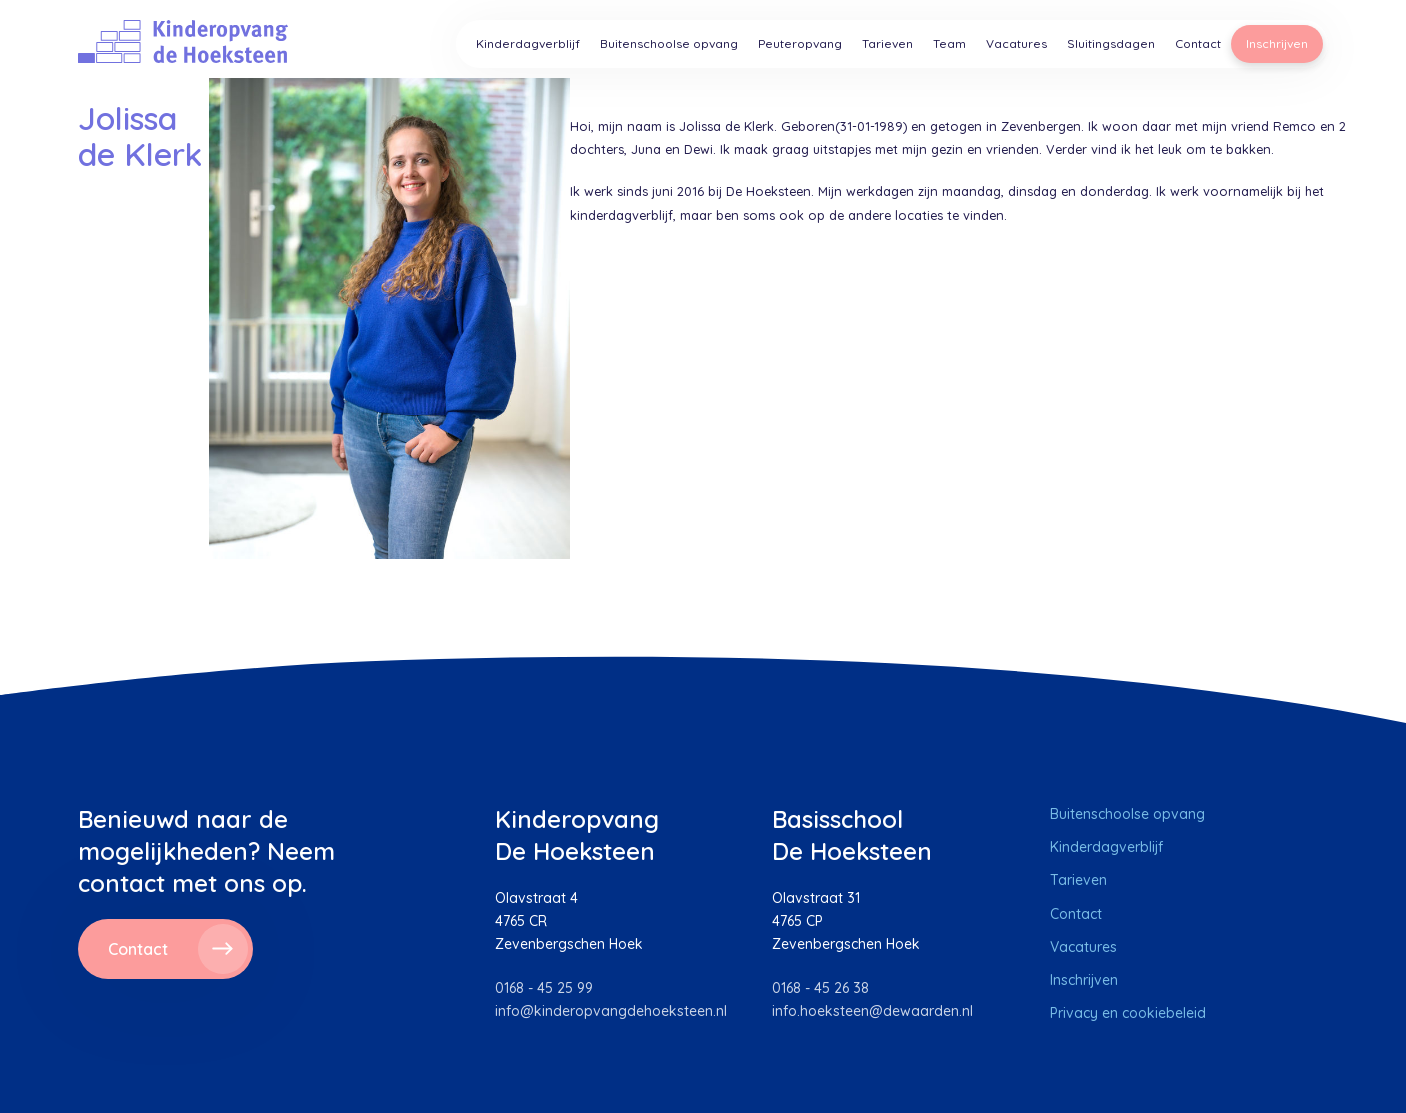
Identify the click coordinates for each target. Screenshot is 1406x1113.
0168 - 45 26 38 (820, 988)
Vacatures (1016, 43)
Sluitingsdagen (1111, 43)
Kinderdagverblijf (528, 43)
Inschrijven (1277, 43)
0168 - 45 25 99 (544, 988)
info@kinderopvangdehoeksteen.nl (611, 1011)
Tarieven (887, 43)
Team (949, 43)
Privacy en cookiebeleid (1128, 1013)
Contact (1198, 43)
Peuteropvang (800, 43)
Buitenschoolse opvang (669, 43)
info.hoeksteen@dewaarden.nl (872, 1011)
